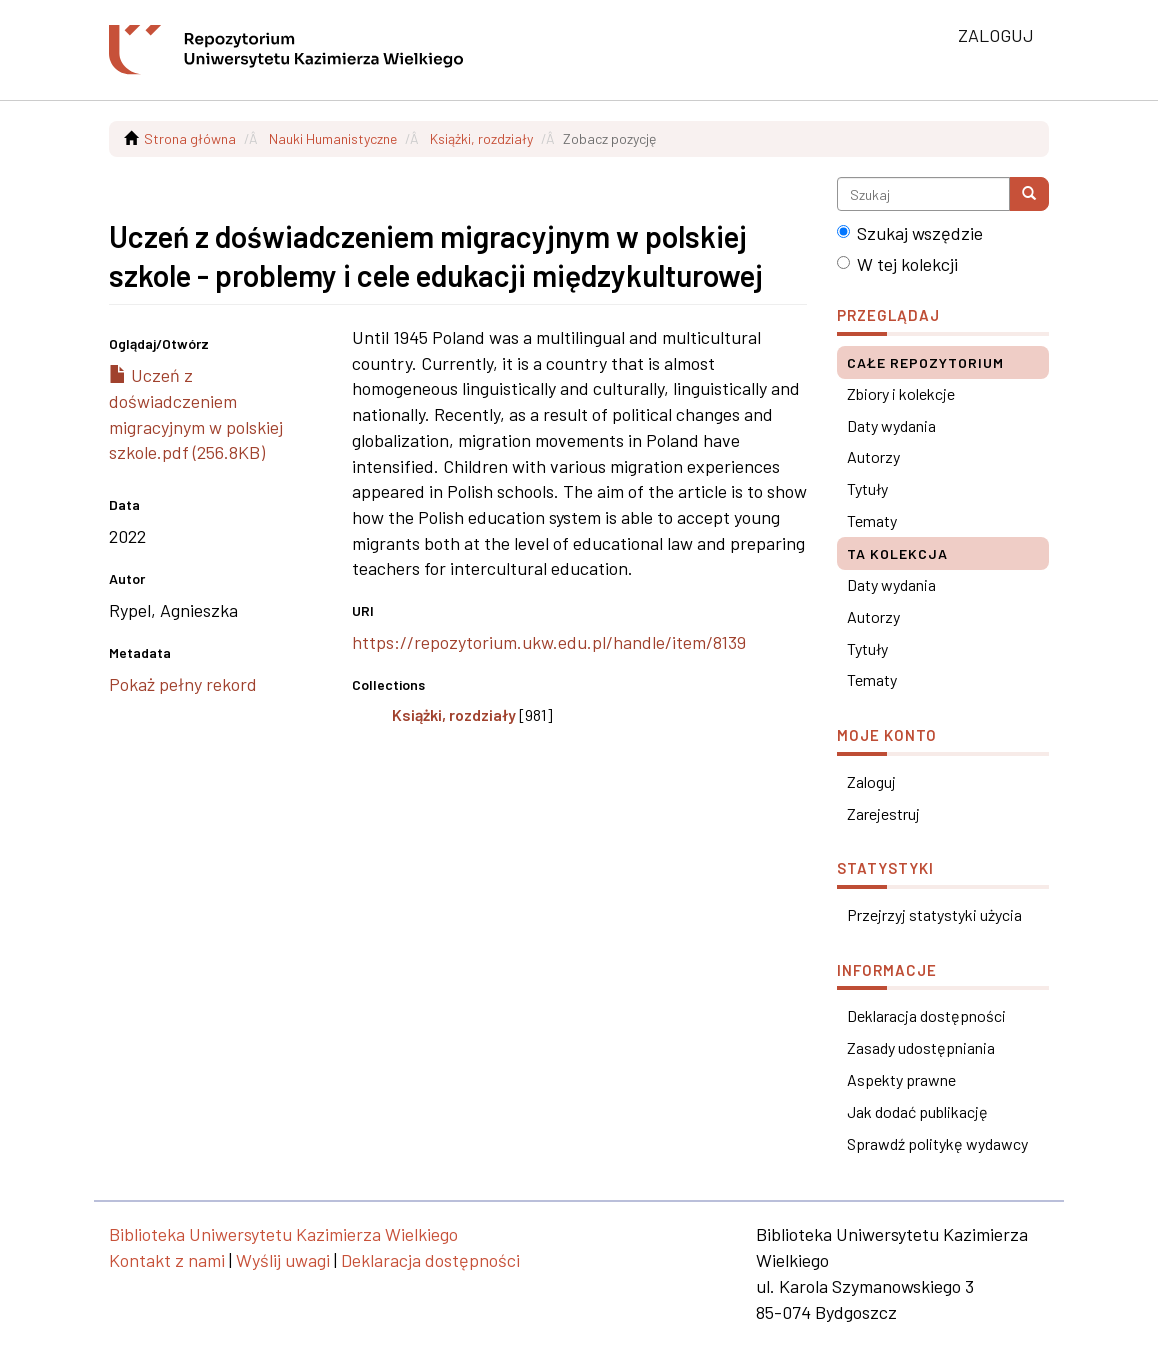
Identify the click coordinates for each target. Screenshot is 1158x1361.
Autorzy (873, 456)
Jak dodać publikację (917, 1111)
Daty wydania (891, 425)
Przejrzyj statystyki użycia (934, 914)
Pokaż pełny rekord (183, 684)
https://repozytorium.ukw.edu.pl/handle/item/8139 (549, 642)
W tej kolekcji (897, 264)
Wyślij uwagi (283, 1260)
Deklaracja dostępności (926, 1015)
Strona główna (190, 138)
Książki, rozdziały (481, 138)
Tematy (872, 520)
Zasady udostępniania (921, 1047)
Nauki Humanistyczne (333, 138)
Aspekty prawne (901, 1079)
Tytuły (867, 488)
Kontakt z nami (167, 1260)
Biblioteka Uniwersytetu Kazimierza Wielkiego (283, 1234)
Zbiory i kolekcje (901, 393)
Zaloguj (871, 781)
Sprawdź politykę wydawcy (937, 1143)
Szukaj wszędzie (910, 233)
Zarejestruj (883, 813)
